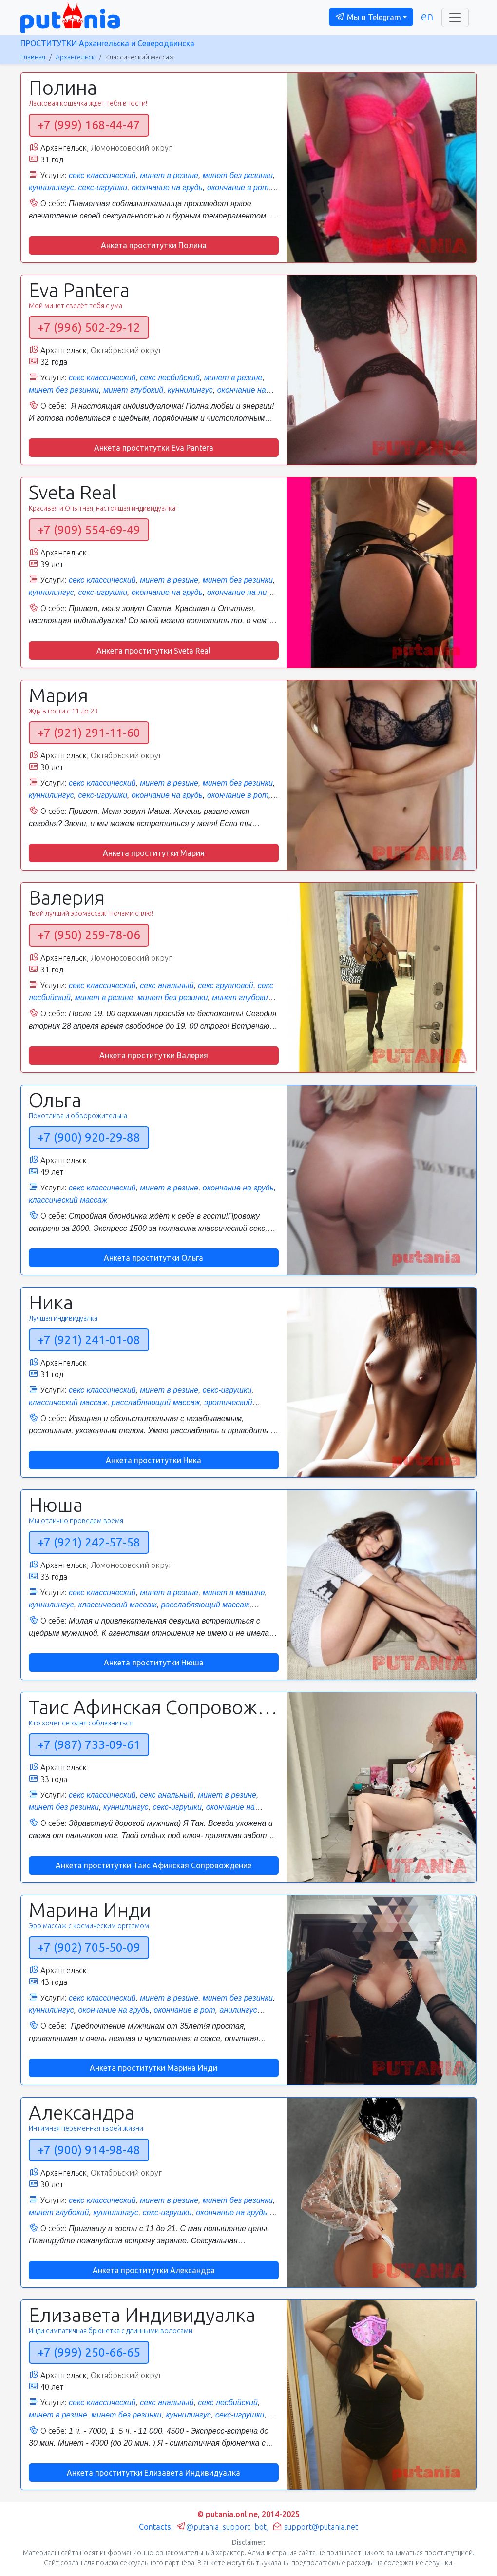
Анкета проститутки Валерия (153, 1055)
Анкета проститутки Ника (153, 1460)
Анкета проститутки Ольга (153, 1257)
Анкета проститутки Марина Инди (153, 2067)
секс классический (102, 175)
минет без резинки (238, 175)
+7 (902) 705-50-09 (89, 1947)
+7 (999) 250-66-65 (89, 2352)
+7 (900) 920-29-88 (89, 1137)
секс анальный (166, 985)
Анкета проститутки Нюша (154, 1662)
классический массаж (68, 1200)
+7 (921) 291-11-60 (89, 732)
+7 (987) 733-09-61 (89, 1744)
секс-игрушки (103, 187)
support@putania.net (315, 2526)
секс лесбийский (170, 378)
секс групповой (225, 985)
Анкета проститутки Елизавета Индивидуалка (153, 2472)
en (427, 16)
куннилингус (51, 187)
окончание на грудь (167, 187)
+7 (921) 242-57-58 (89, 1542)
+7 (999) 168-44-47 (89, 125)
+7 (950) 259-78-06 (89, 935)
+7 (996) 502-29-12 (89, 327)
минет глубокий (133, 390)
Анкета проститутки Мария (154, 853)
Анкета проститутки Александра (154, 2270)
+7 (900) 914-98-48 (89, 2150)
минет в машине (234, 1592)
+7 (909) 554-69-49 (89, 529)
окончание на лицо (241, 592)
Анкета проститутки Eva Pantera (153, 447)
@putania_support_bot (221, 2526)
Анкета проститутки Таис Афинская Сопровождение (153, 1865)
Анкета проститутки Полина (154, 245)
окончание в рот (237, 187)
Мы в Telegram (368, 16)
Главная (32, 57)
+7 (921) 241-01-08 (89, 1340)
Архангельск (75, 57)
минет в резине (169, 175)
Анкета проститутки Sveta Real (153, 650)
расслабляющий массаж (156, 1402)
